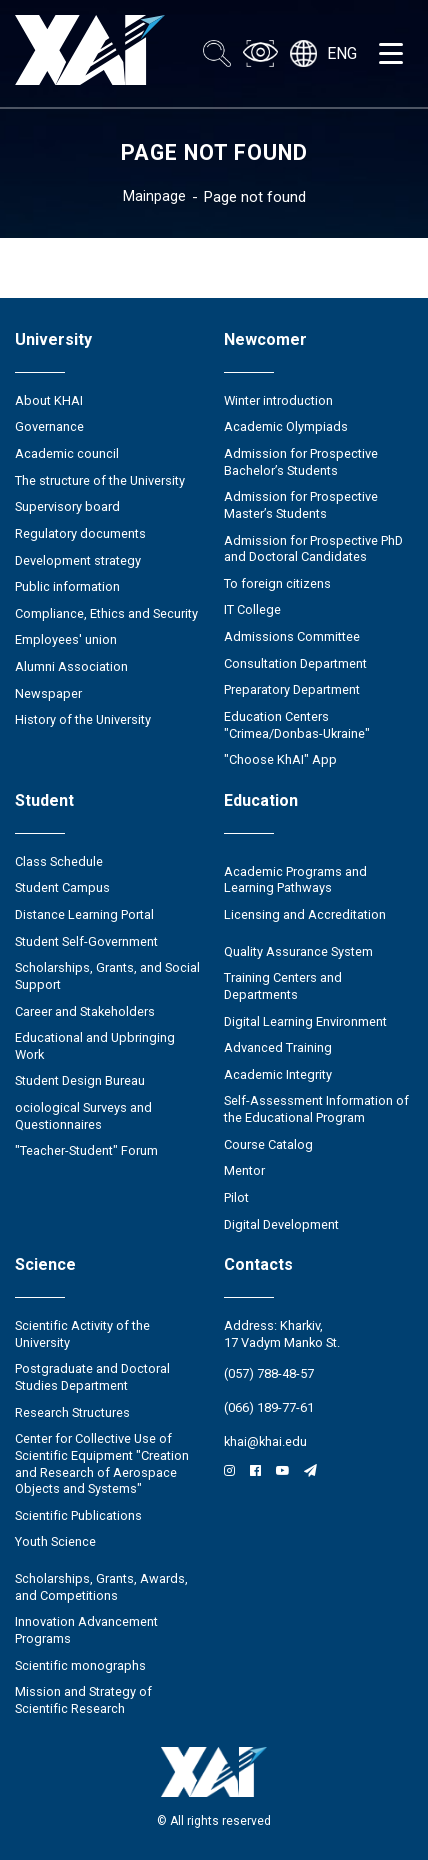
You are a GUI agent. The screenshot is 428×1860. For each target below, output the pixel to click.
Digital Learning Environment (305, 1021)
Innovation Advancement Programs (86, 1630)
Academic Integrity (278, 1074)
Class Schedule (59, 861)
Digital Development (281, 1224)
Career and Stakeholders (85, 1011)
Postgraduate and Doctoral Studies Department (92, 1377)
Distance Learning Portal (84, 914)
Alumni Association (71, 666)
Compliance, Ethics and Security (106, 613)
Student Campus (62, 887)
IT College (252, 609)
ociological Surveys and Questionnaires (83, 1116)
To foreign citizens (277, 583)
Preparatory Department (292, 689)
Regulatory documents (80, 533)
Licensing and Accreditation (305, 914)
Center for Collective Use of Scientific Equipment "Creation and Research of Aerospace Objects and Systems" (102, 1463)
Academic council (67, 453)
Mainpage (154, 196)
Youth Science (55, 1541)
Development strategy (78, 560)
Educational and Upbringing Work (95, 1046)
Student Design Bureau (80, 1080)
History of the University (83, 719)
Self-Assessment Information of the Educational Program (316, 1109)
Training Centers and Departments (283, 986)
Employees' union (66, 639)
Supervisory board (67, 506)
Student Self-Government (86, 941)
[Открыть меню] (391, 54)
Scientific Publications (78, 1515)
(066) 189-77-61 (269, 1407)
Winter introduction (278, 400)
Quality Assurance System (298, 951)
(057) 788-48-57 (269, 1373)
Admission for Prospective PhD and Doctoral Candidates (313, 549)
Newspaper (48, 693)
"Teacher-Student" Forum (86, 1150)
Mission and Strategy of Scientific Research (83, 1700)
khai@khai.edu (265, 1441)
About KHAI (49, 400)
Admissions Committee (292, 636)
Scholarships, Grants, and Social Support (107, 976)
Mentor (244, 1170)
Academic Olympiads (286, 426)
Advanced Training (278, 1047)
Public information (67, 586)
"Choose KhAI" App (280, 759)
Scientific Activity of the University (82, 1334)
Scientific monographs (80, 1665)
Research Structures (72, 1412)
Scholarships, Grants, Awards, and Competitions (101, 1587)
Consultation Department (295, 663)
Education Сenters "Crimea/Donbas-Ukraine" (297, 725)
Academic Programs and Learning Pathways (295, 880)
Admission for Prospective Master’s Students (301, 505)
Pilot (236, 1197)
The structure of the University (100, 480)
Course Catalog (268, 1144)
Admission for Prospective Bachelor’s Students (301, 462)
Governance (49, 426)
